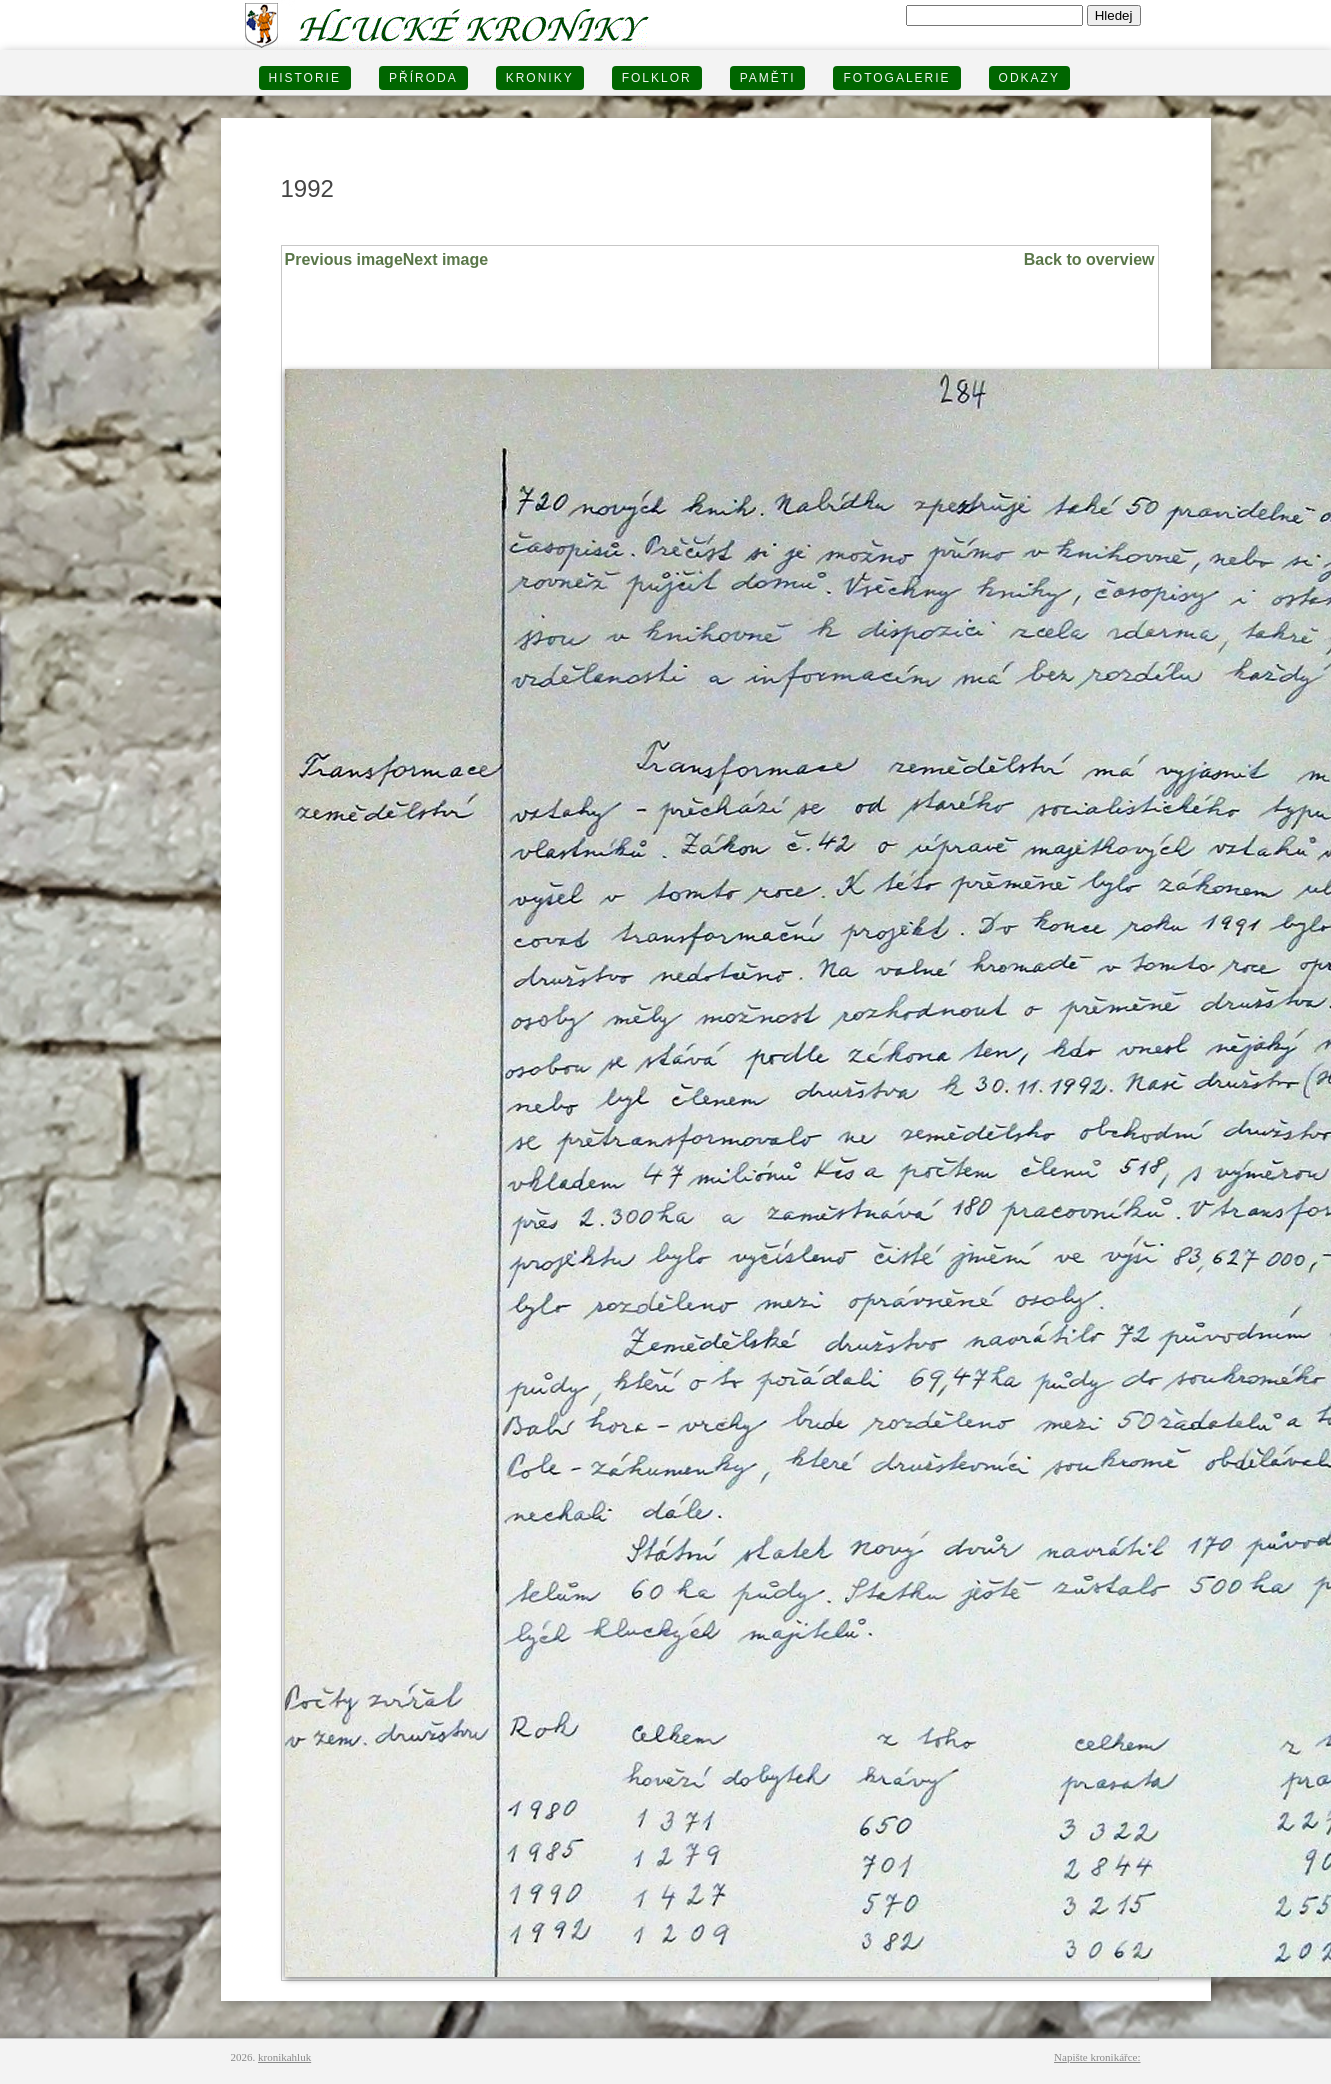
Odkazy (1029, 78)
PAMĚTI (768, 78)
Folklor (657, 78)
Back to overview (1089, 259)
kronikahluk (284, 2057)
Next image (445, 259)
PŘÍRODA (423, 78)
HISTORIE (305, 78)
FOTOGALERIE (896, 78)
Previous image (344, 259)
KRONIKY (540, 78)
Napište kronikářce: (1097, 2057)
